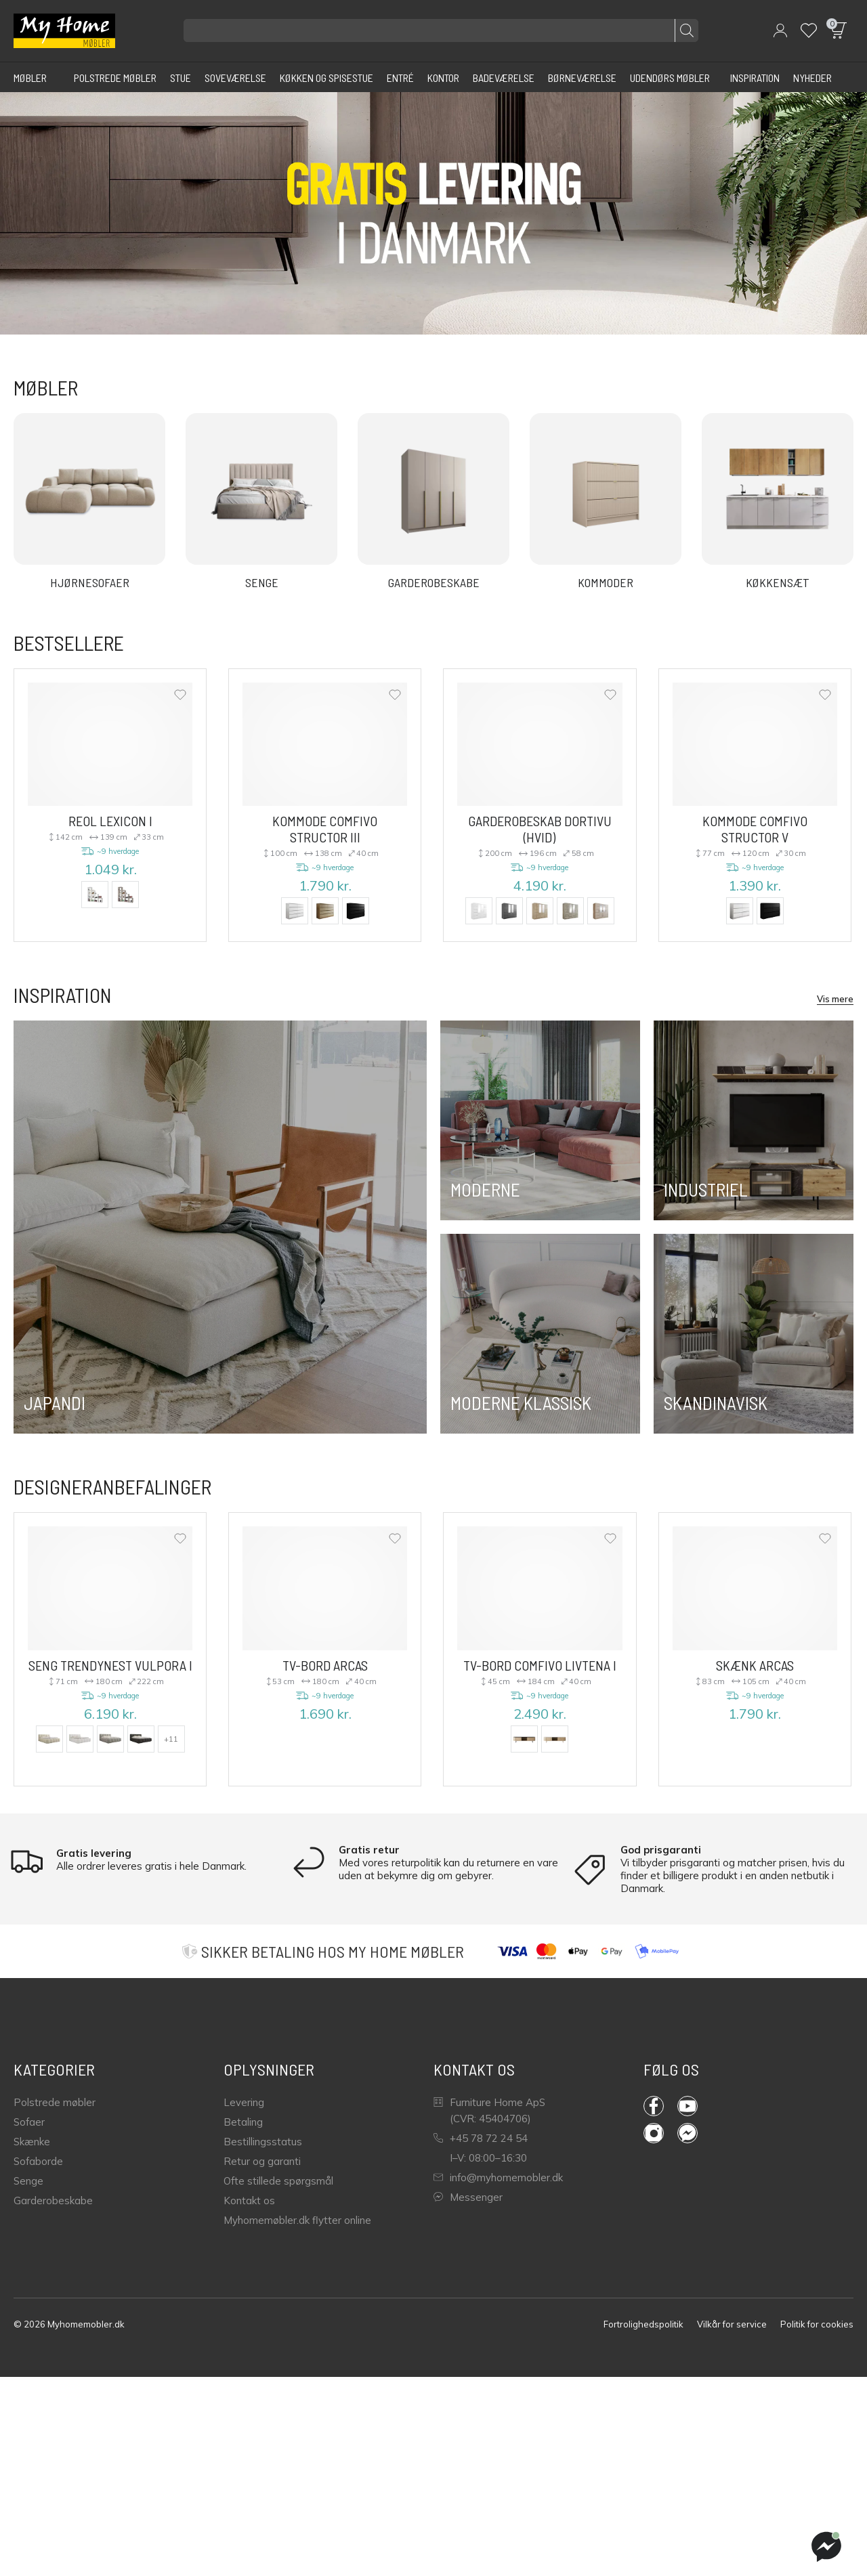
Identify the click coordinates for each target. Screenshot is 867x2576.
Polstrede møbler (55, 2102)
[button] (780, 30)
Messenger (468, 2197)
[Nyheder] (812, 77)
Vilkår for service (732, 2324)
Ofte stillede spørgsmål (278, 2180)
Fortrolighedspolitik (643, 2324)
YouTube (687, 2106)
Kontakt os (249, 2200)
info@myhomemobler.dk (498, 2177)
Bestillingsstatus (263, 2141)
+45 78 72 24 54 (481, 2138)
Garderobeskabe (53, 2200)
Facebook (653, 2106)
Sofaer (29, 2122)
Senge (28, 2180)
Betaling (243, 2122)
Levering (244, 2102)
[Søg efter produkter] (441, 30)
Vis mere (835, 998)
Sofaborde (38, 2161)
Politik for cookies (816, 2324)
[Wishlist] (809, 30)
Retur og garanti (262, 2161)
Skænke (32, 2141)
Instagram (653, 2133)
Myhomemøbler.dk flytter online (297, 2220)
